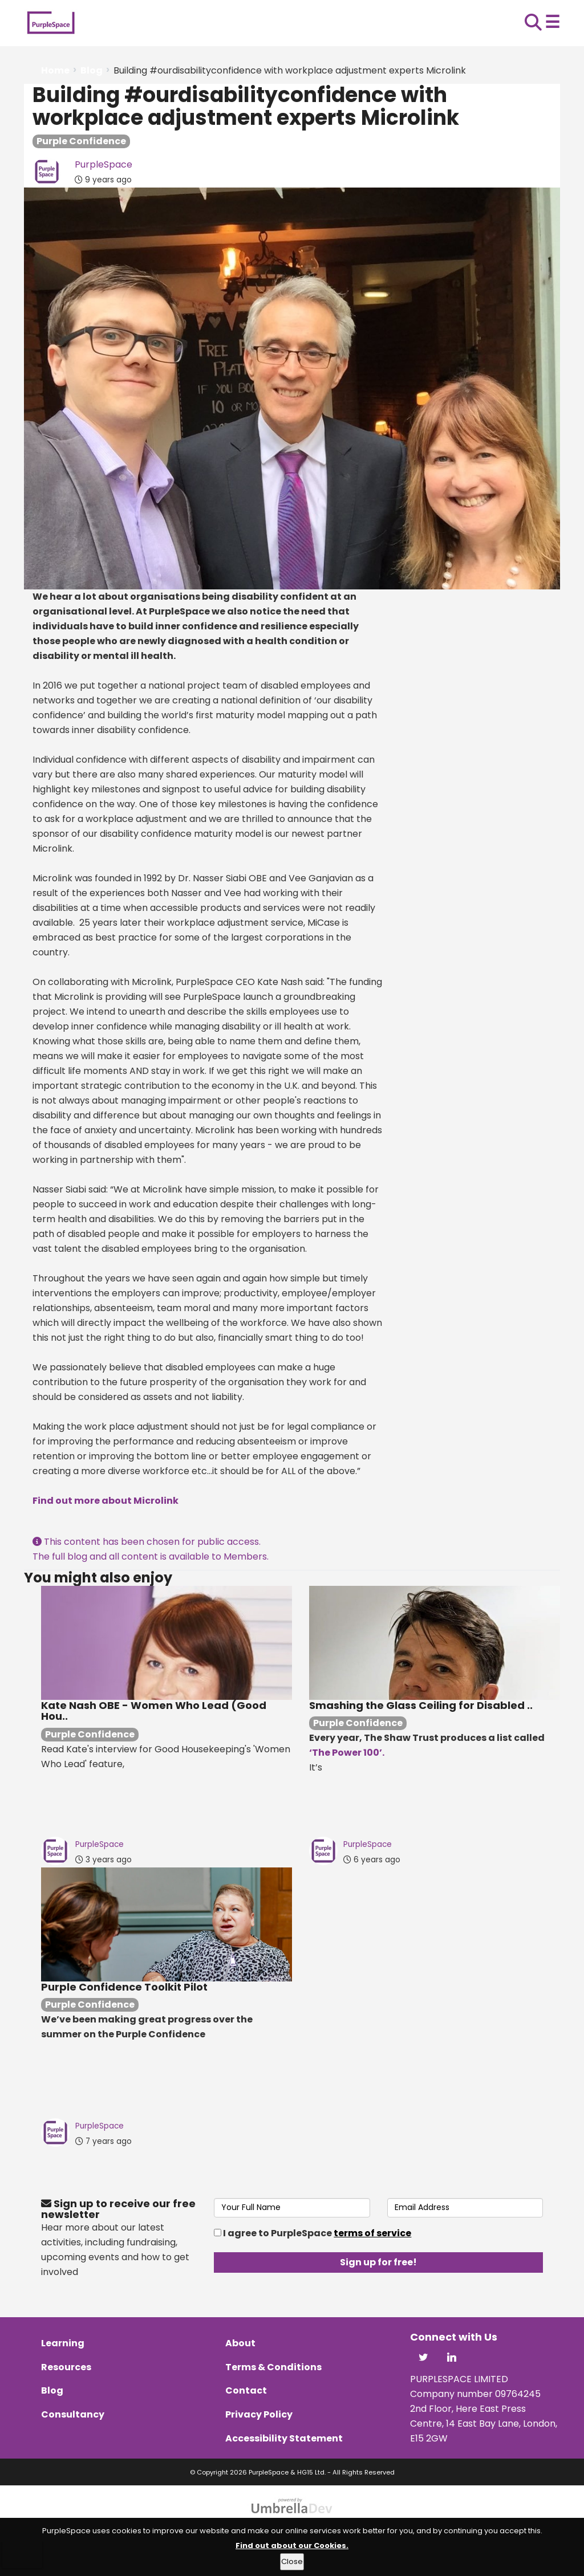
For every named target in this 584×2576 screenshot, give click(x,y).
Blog (91, 70)
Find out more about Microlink (106, 1500)
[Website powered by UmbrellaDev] (292, 2513)
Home (55, 70)
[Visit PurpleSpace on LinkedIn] (451, 2358)
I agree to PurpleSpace (312, 2233)
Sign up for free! (378, 2262)
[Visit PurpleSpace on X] (423, 2358)
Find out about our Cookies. (292, 2545)
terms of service (372, 2233)
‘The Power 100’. (346, 1752)
